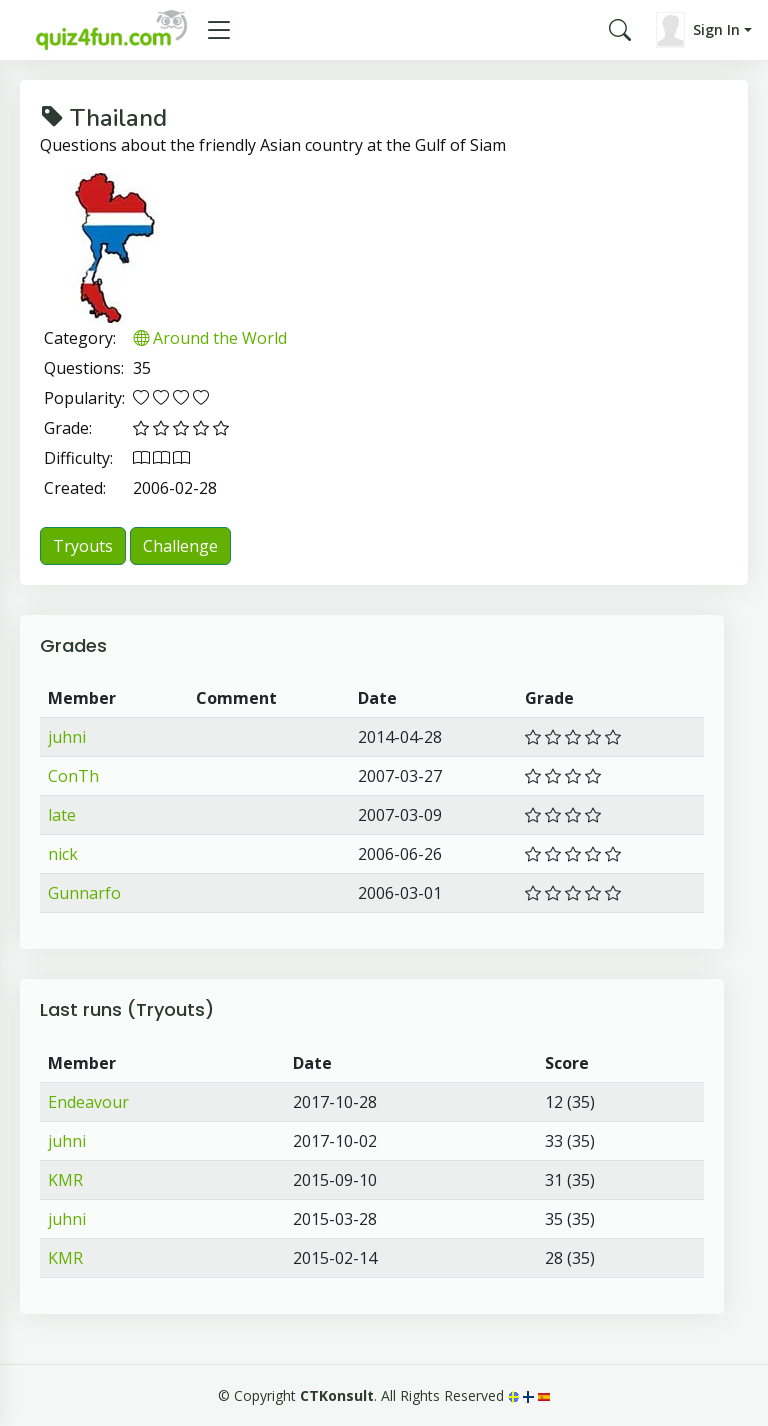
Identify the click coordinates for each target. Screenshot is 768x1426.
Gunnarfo (84, 893)
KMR (65, 1180)
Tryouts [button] (83, 546)
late (62, 815)
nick (63, 854)
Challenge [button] (180, 546)
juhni (67, 737)
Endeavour (88, 1102)
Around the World (210, 338)
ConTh (73, 776)
